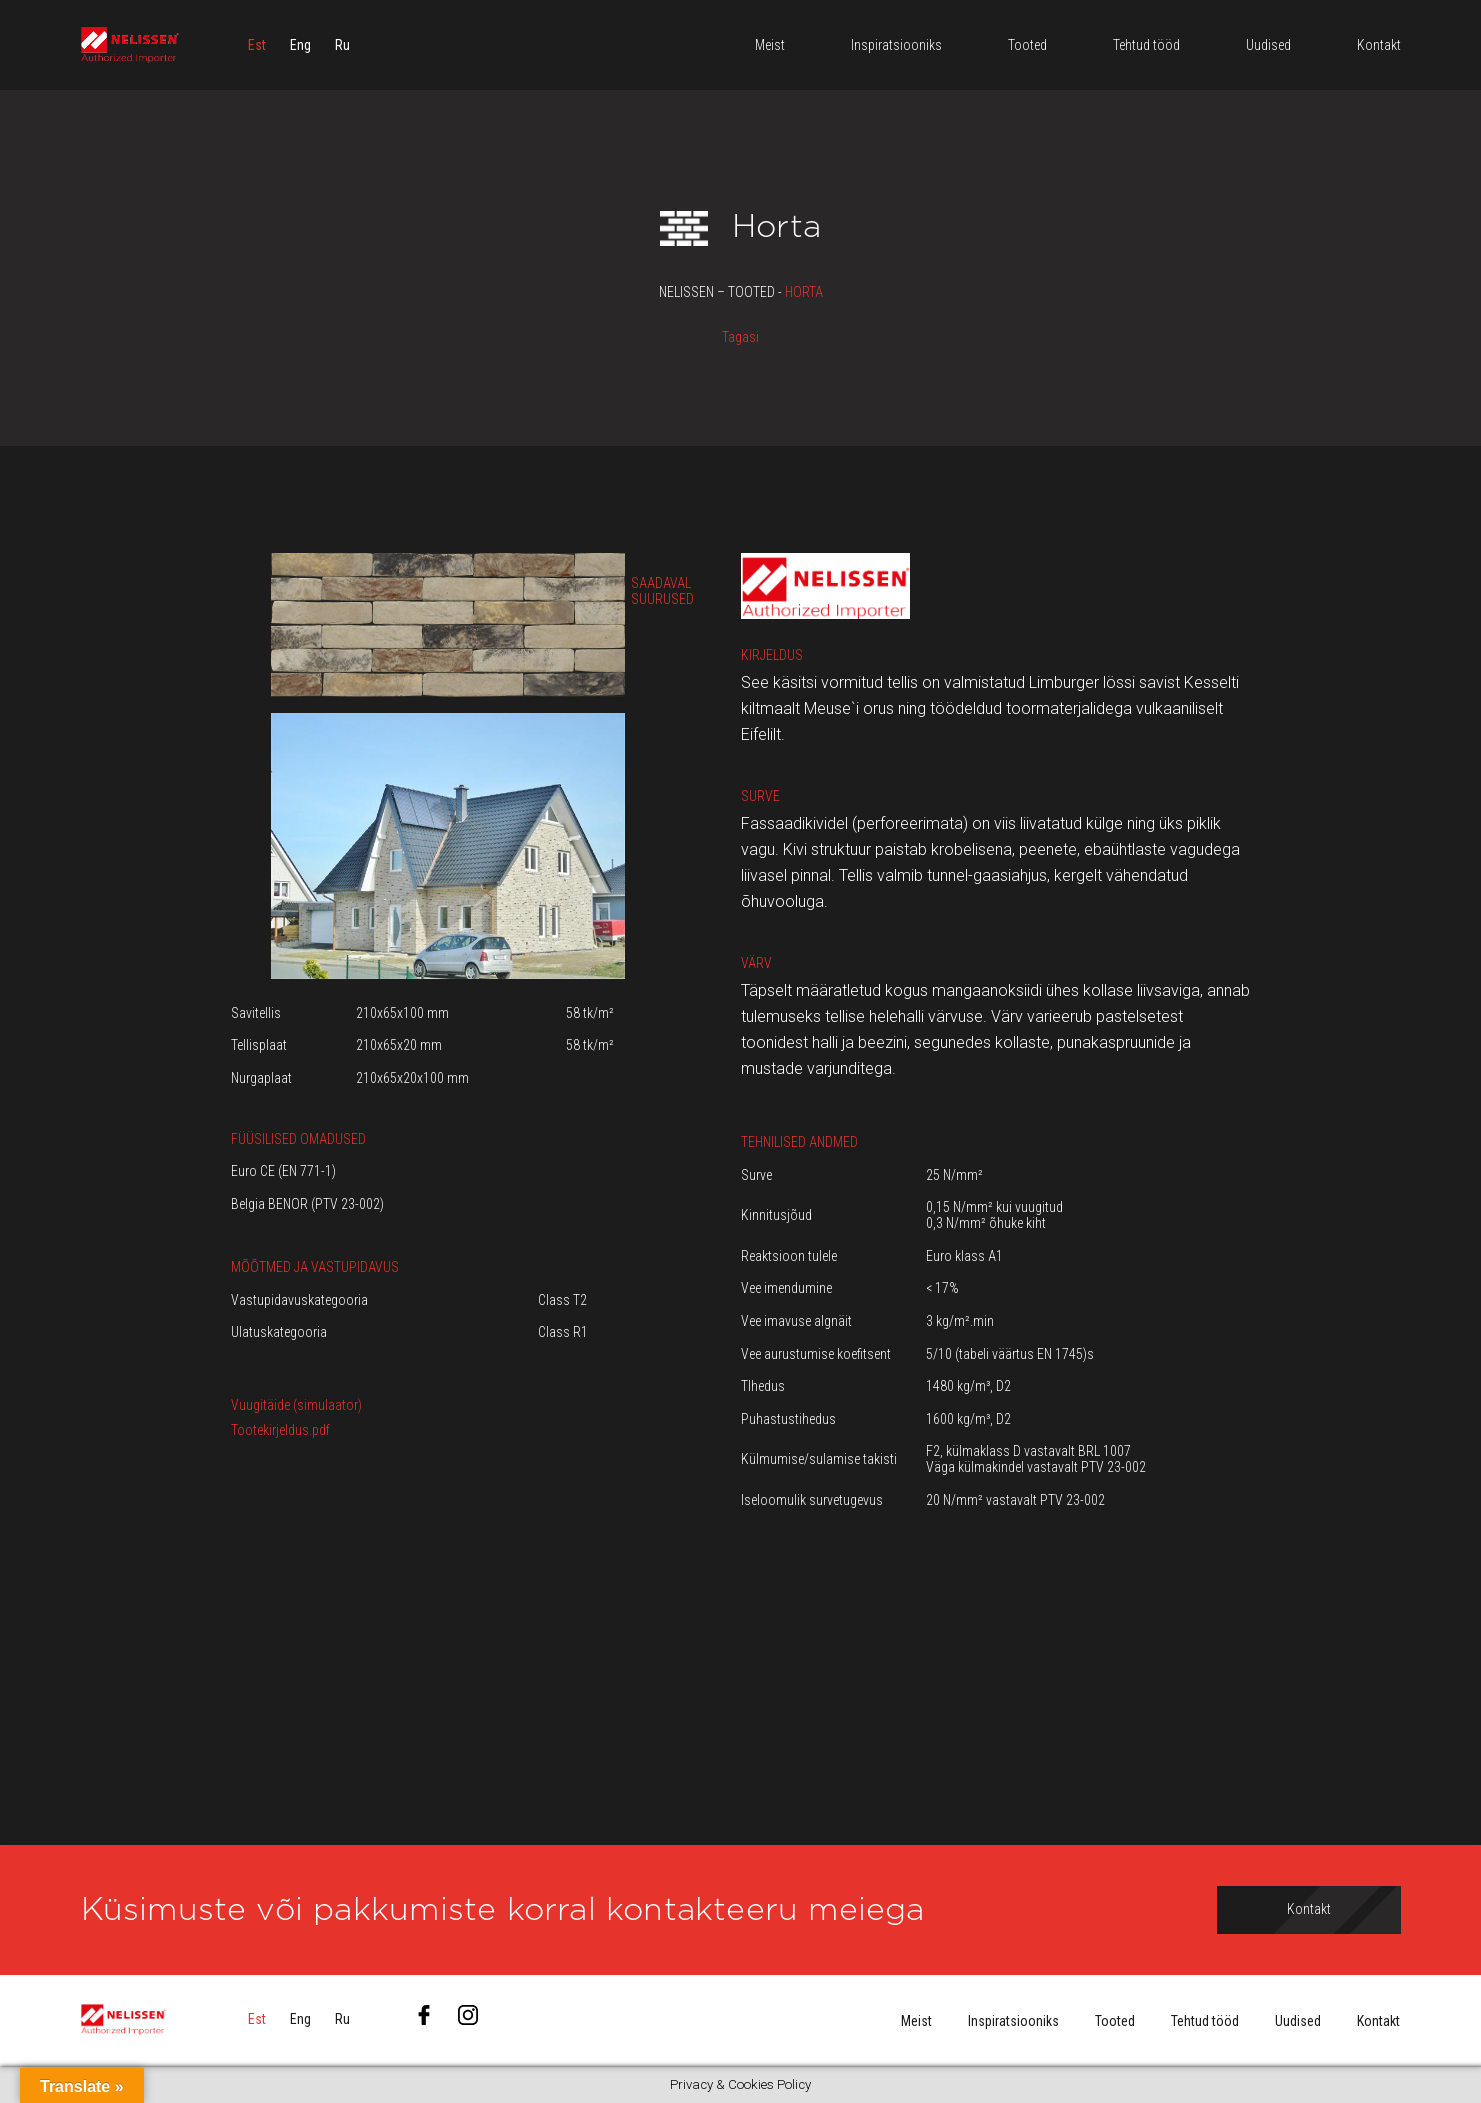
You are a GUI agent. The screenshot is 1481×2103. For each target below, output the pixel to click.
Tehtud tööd (1205, 2021)
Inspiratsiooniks (1013, 2021)
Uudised (1298, 2021)
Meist (916, 2021)
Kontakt (1378, 2021)
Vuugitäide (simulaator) (296, 1405)
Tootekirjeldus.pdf (280, 1430)
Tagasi (740, 337)
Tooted (1115, 2021)
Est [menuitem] (257, 45)
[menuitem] (257, 45)
